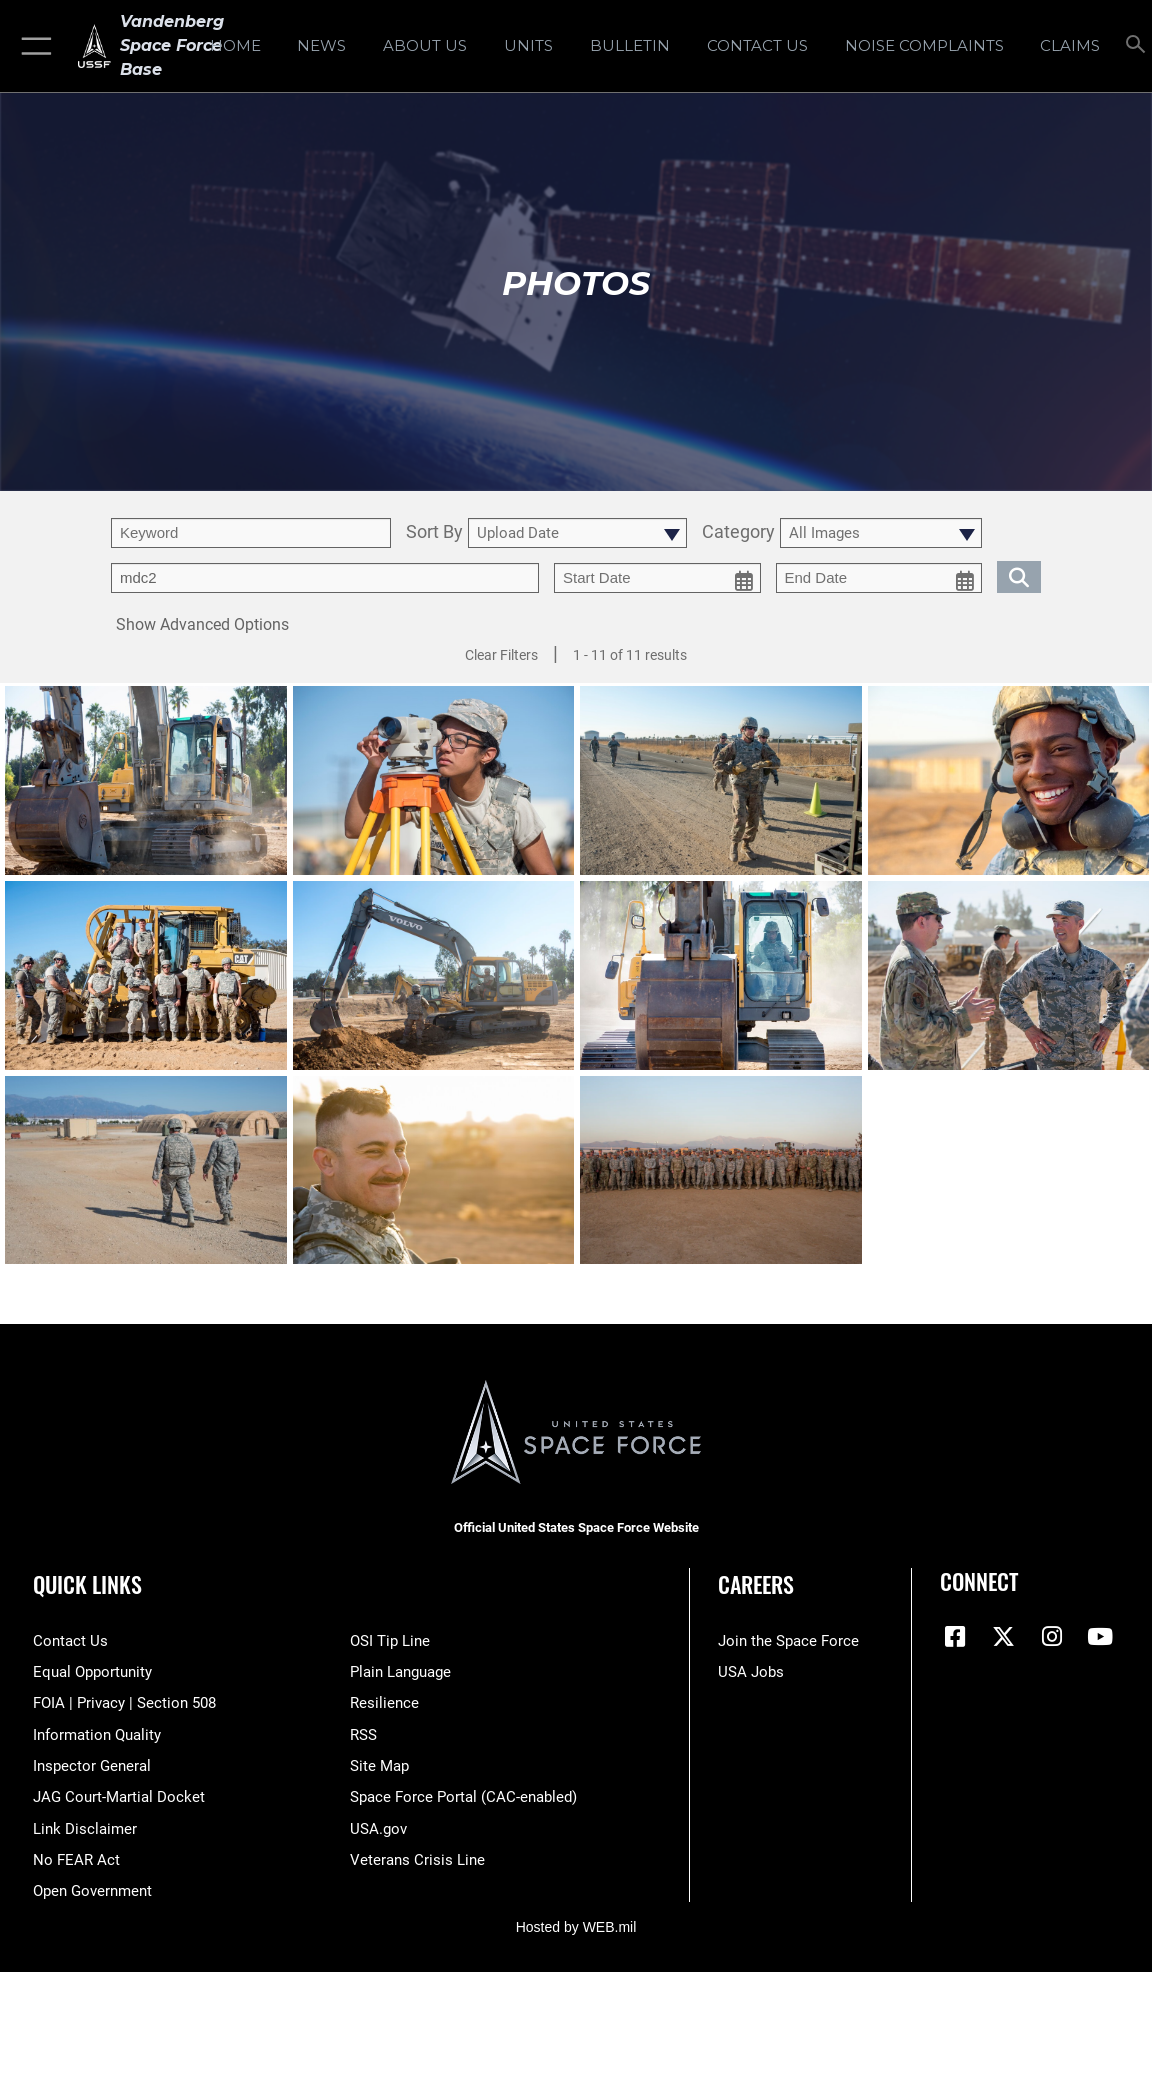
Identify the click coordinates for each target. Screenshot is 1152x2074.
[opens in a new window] (924, 46)
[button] (32, 46)
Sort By (434, 532)
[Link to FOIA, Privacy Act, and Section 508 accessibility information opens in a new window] (124, 1703)
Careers (756, 1584)
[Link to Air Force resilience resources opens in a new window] (384, 1703)
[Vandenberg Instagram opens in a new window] (1052, 1637)
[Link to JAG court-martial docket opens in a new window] (119, 1797)
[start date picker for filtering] (657, 578)
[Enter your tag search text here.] (325, 578)
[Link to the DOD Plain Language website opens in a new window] (400, 1672)
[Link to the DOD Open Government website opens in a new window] (92, 1891)
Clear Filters (501, 655)
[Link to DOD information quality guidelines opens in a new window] (97, 1735)
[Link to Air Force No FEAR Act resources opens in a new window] (76, 1860)
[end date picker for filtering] (879, 578)
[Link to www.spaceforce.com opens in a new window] (788, 1641)
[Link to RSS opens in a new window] (363, 1735)
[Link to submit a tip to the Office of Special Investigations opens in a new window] (390, 1641)
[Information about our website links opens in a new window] (85, 1829)
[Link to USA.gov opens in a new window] (378, 1829)
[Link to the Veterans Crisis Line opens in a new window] (417, 1860)
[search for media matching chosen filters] (1019, 575)
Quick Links (87, 1584)
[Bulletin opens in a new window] (630, 46)
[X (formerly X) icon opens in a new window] (1003, 1637)
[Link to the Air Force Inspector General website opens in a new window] (92, 1766)
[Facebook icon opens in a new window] (955, 1637)
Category (738, 532)
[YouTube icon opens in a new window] (1100, 1637)
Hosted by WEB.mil (576, 1927)
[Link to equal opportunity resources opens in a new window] (92, 1672)
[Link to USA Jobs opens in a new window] (751, 1672)
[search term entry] (251, 533)
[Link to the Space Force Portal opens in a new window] (463, 1797)
